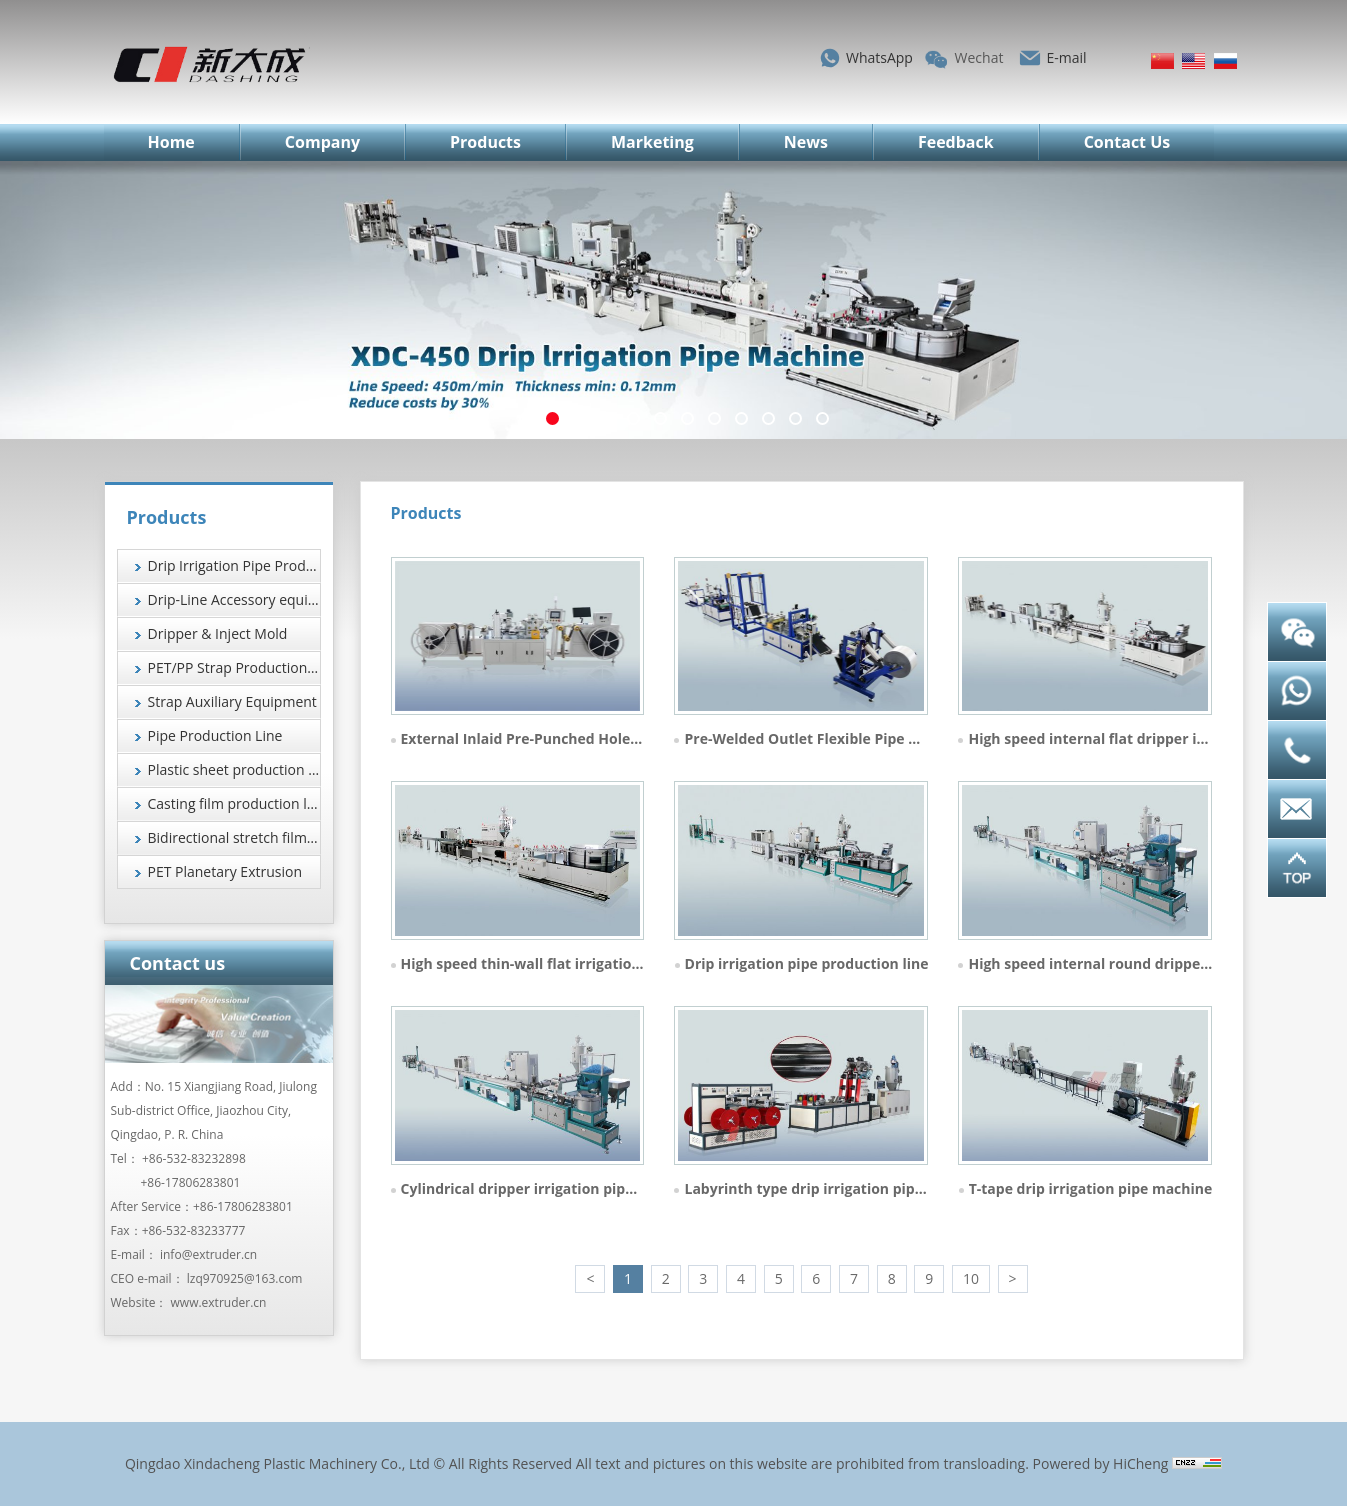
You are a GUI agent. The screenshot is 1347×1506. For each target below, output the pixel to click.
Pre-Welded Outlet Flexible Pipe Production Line (851, 738)
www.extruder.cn (219, 1302)
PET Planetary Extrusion (225, 871)
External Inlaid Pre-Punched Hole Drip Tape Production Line (608, 738)
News (806, 142)
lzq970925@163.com (245, 1278)
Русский (1225, 61)
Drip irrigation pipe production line (807, 963)
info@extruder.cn (208, 1254)
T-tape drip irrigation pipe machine (1091, 1188)
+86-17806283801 (191, 1182)
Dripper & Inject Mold (218, 633)
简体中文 (1162, 61)
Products (485, 142)
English (1193, 61)
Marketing (652, 142)
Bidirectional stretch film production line (234, 837)
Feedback (956, 142)
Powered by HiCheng (1101, 1463)
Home (171, 142)
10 (971, 1278)
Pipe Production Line (215, 735)
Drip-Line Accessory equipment (234, 599)
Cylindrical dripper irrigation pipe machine (549, 1188)
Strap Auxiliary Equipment (232, 701)
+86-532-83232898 (194, 1158)
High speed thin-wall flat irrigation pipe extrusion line (588, 963)
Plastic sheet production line (234, 769)
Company (322, 142)
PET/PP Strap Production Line (234, 667)
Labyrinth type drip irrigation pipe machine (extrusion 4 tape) (899, 1188)
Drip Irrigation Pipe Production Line (234, 565)
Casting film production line (234, 803)
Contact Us (1127, 142)
